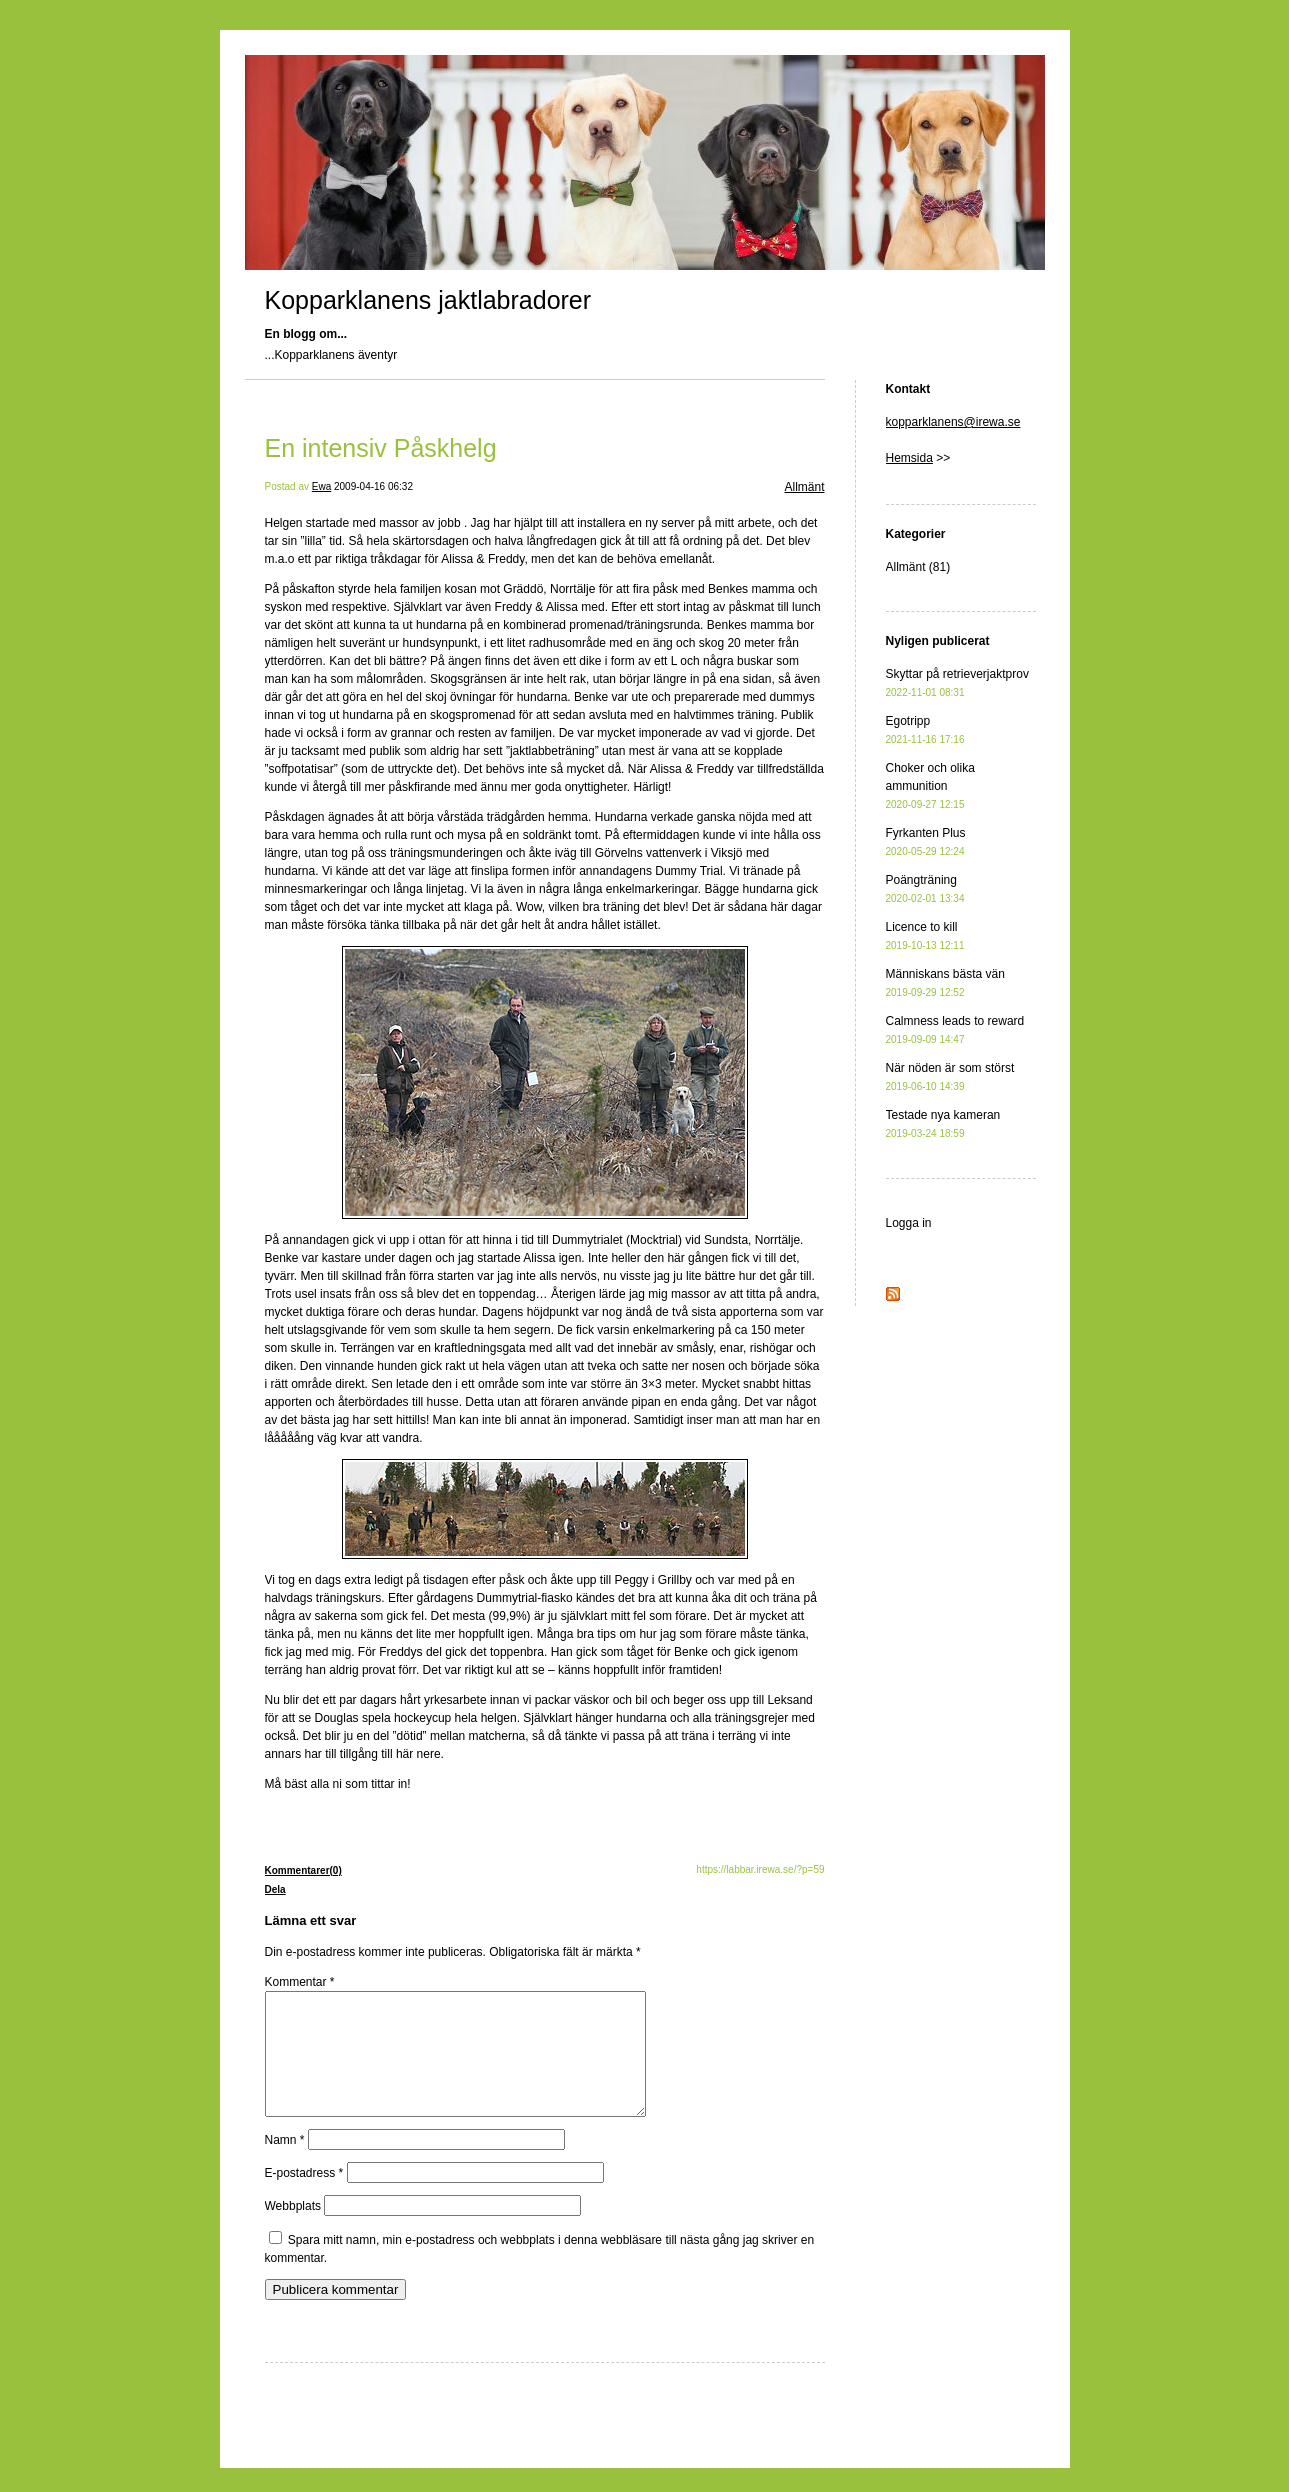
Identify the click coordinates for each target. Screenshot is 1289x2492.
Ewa (321, 486)
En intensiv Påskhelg (381, 448)
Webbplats (293, 2230)
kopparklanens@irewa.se (953, 422)
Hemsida (909, 458)
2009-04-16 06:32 (373, 486)
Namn (285, 2164)
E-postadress (304, 2197)
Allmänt (804, 487)
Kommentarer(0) (303, 1870)
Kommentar (300, 1982)
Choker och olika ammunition (930, 785)
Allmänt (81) (918, 567)
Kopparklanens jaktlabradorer (428, 300)
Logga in (909, 1223)
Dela (275, 1889)
